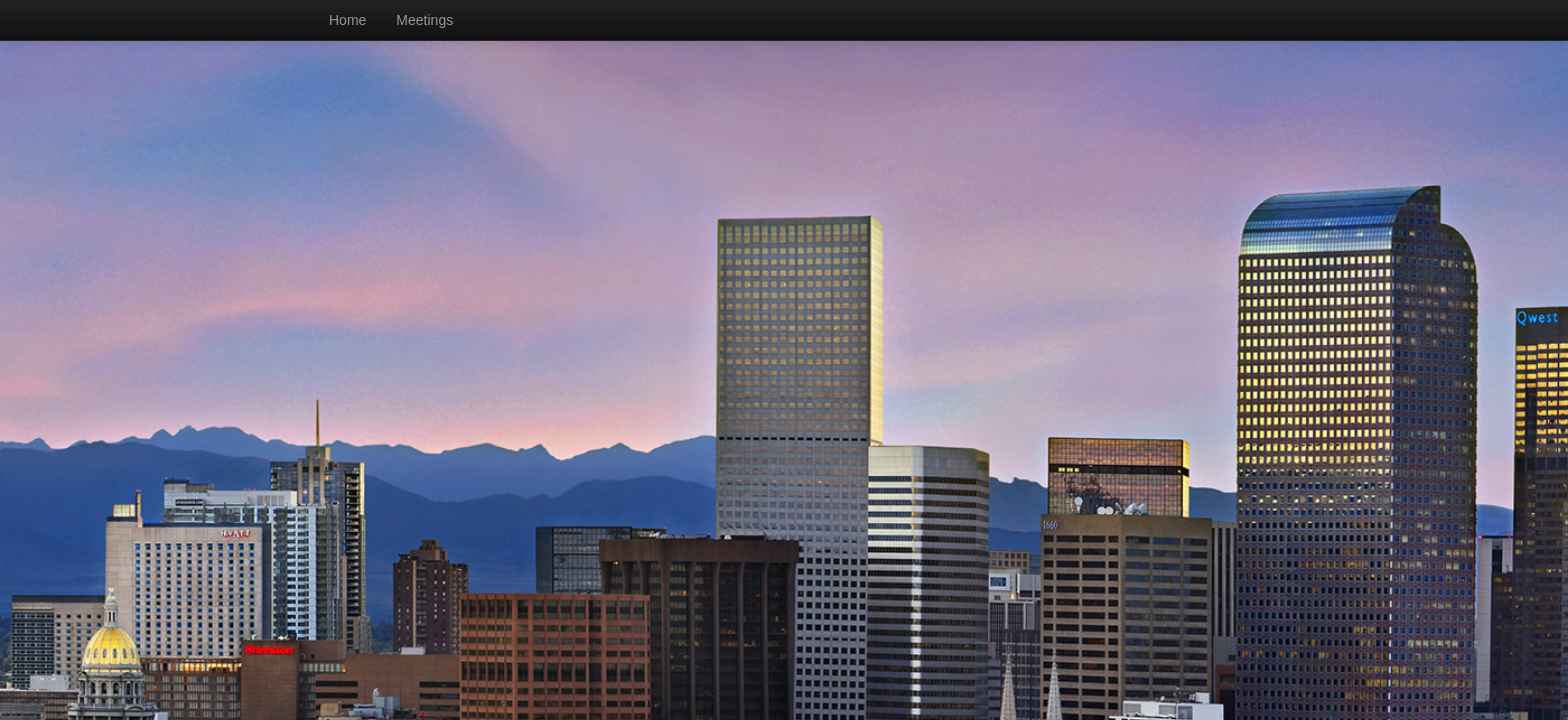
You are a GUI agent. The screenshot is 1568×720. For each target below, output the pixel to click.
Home (347, 20)
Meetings (424, 20)
